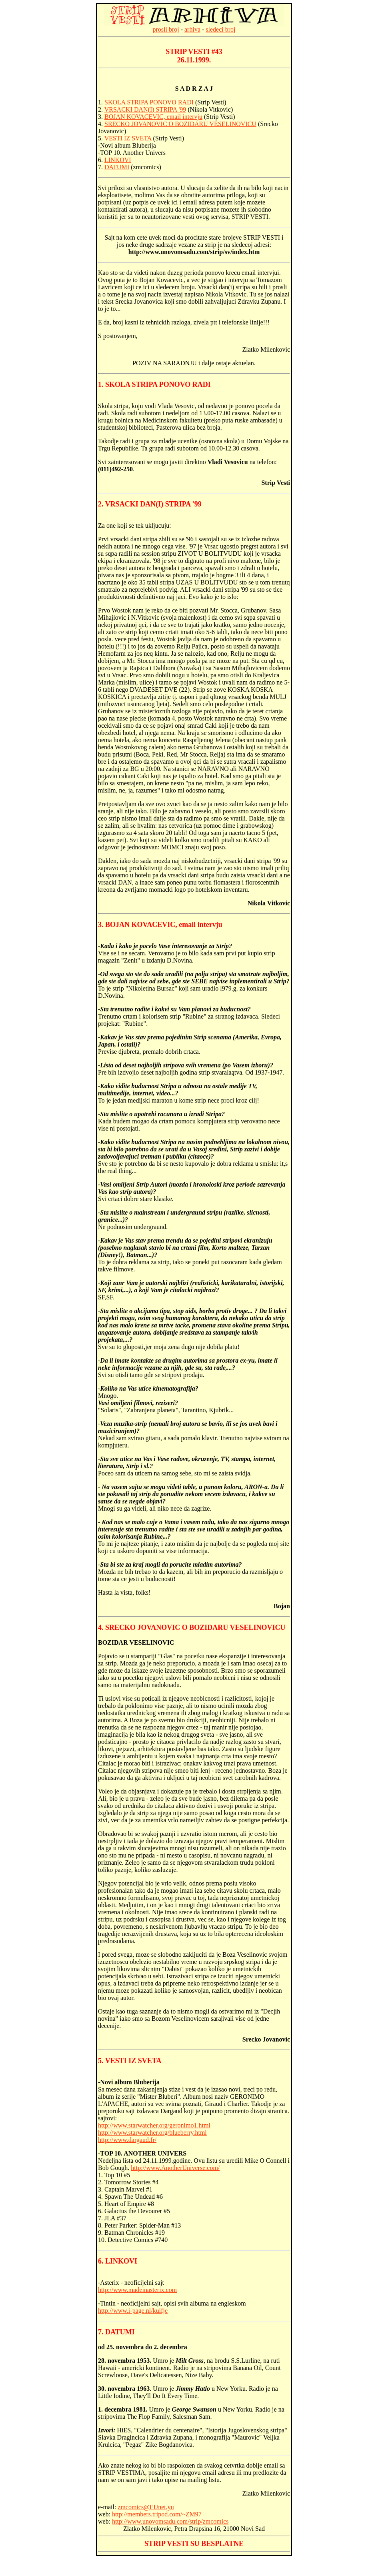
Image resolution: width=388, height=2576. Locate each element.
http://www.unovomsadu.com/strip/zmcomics (170, 2521)
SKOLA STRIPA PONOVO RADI (149, 102)
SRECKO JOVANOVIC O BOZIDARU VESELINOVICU (180, 123)
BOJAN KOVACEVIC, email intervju (153, 116)
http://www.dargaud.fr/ (127, 2139)
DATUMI (116, 167)
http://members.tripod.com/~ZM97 (157, 2514)
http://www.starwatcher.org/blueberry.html (152, 2132)
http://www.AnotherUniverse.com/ (175, 2167)
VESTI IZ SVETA (128, 138)
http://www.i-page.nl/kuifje (133, 2310)
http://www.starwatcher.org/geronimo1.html (154, 2125)
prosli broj (165, 29)
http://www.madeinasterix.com (137, 2289)
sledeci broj (220, 29)
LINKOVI (117, 159)
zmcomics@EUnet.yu (146, 2507)
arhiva (192, 29)
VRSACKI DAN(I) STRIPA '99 (145, 109)
